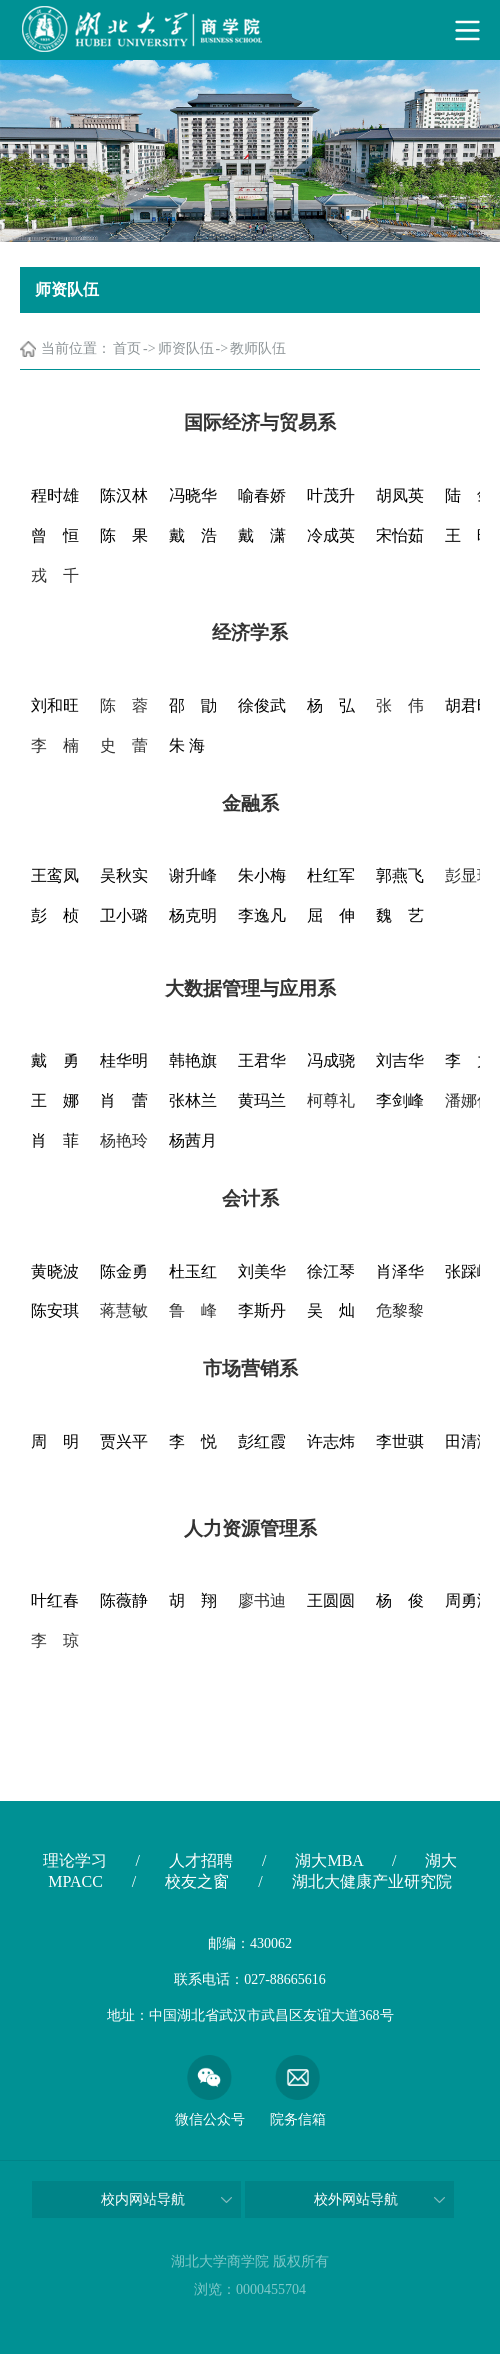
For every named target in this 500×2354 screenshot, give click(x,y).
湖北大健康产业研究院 (372, 1881)
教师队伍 (258, 348)
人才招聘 (201, 1860)
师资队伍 (186, 348)
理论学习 (75, 1860)
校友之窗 (197, 1881)
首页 (127, 348)
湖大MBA (329, 1860)
